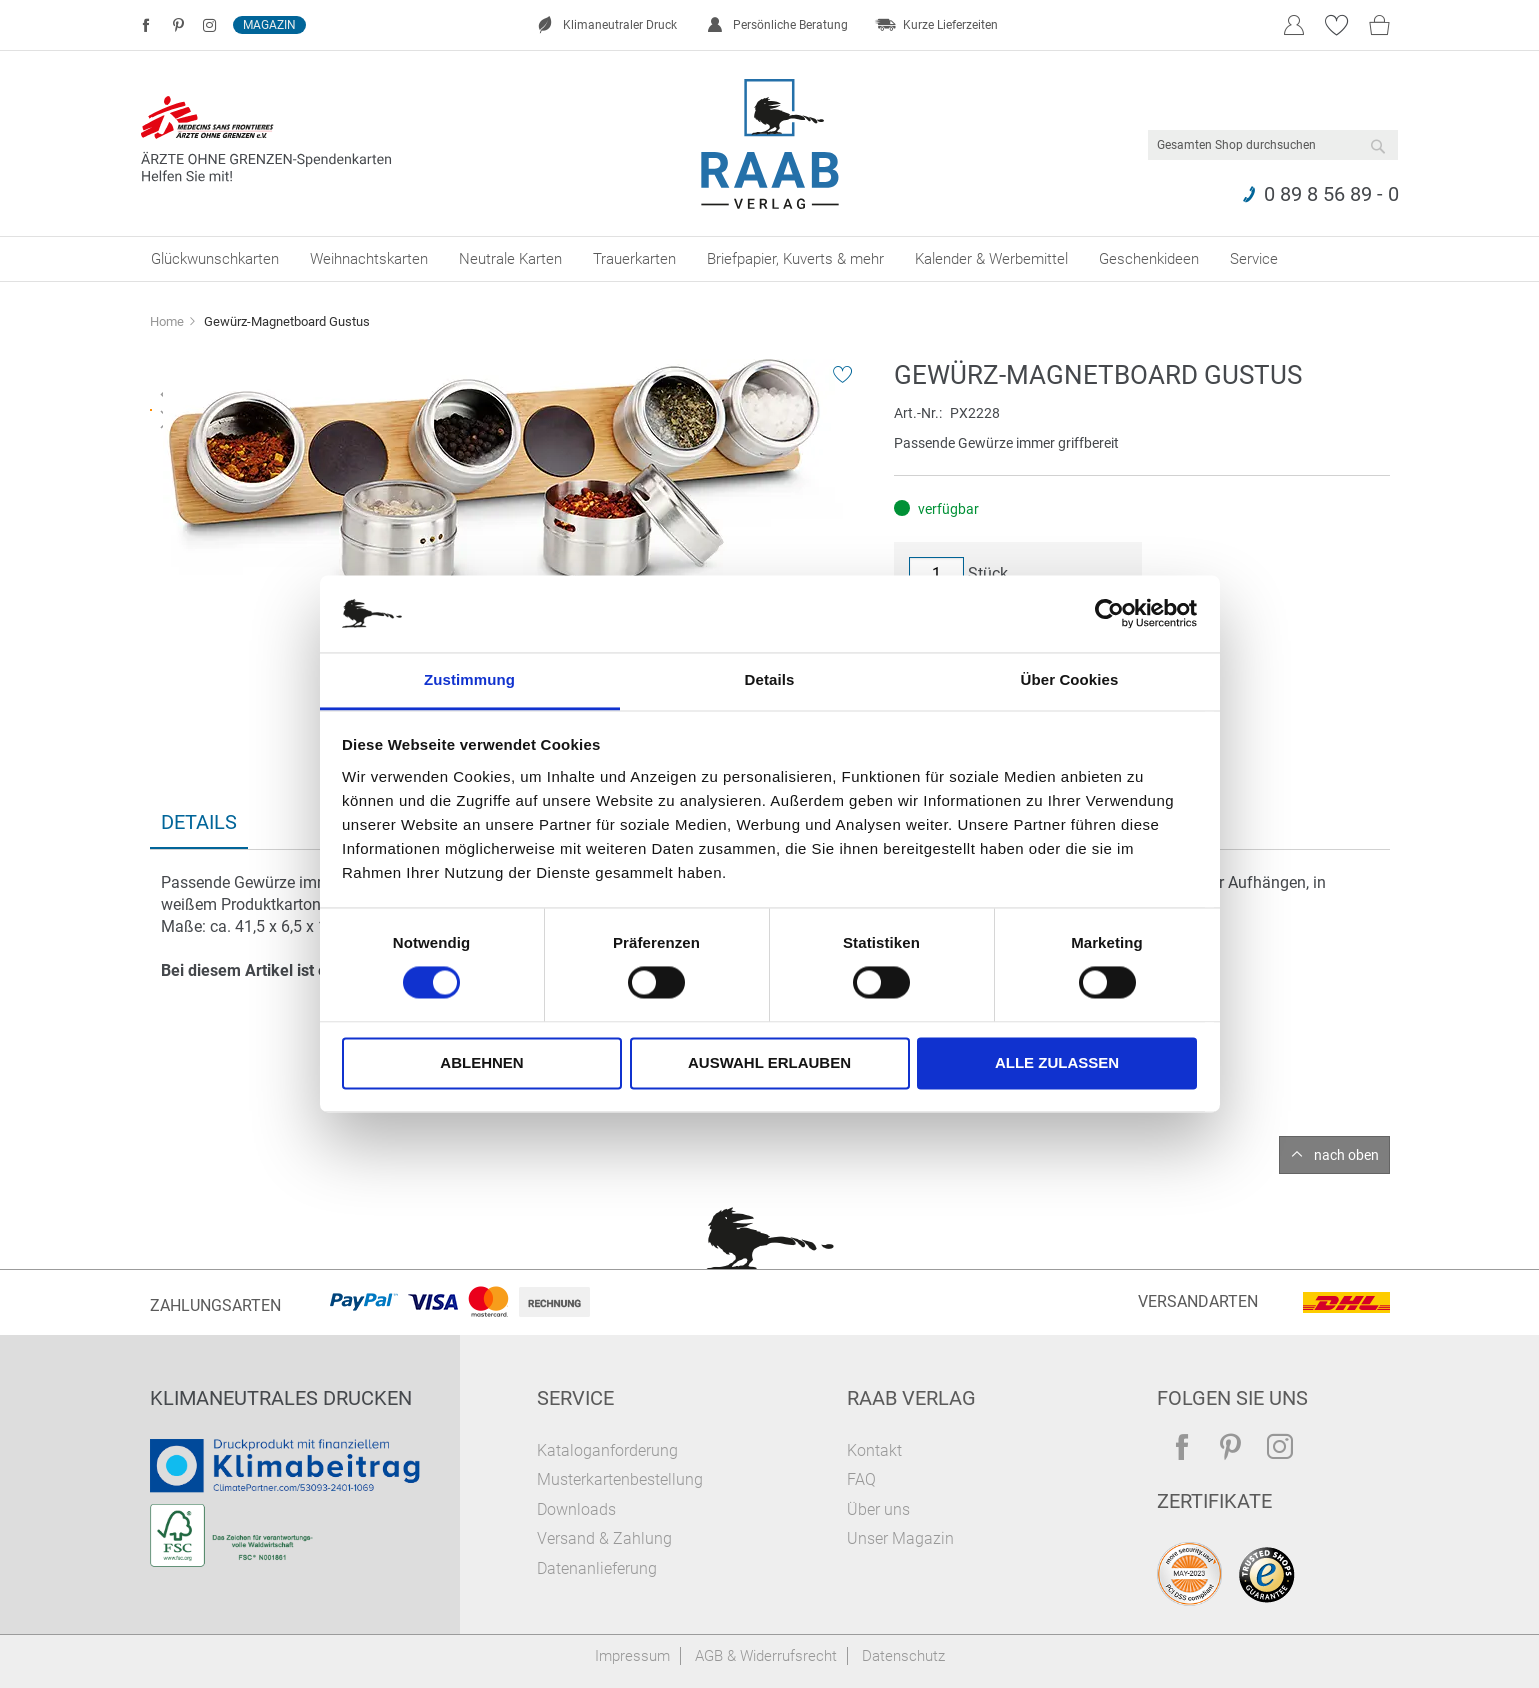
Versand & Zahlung (604, 1538)
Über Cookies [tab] (1070, 679)
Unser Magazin (900, 1538)
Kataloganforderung (607, 1450)
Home (167, 321)
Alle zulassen (1057, 1062)
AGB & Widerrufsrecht (766, 1656)
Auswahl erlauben (769, 1062)
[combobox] (1273, 145)
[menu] (770, 259)
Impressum (632, 1656)
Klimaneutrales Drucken (281, 1398)
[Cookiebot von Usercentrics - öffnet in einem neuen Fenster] (1109, 614)
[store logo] (769, 144)
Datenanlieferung (597, 1568)
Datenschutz (903, 1656)
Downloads (576, 1509)
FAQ (861, 1479)
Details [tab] (770, 679)
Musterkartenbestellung (620, 1479)
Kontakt (874, 1450)
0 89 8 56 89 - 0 (1331, 194)
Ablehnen (481, 1062)
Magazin (269, 25)
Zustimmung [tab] (469, 679)
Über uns (878, 1509)
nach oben (1346, 1155)
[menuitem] (215, 259)
